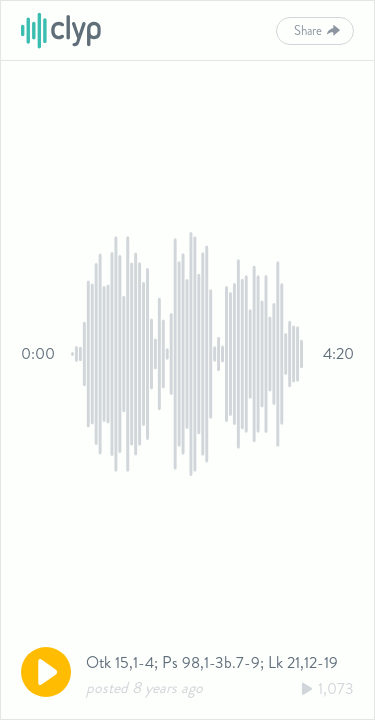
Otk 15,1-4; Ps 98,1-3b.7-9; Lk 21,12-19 (212, 662)
